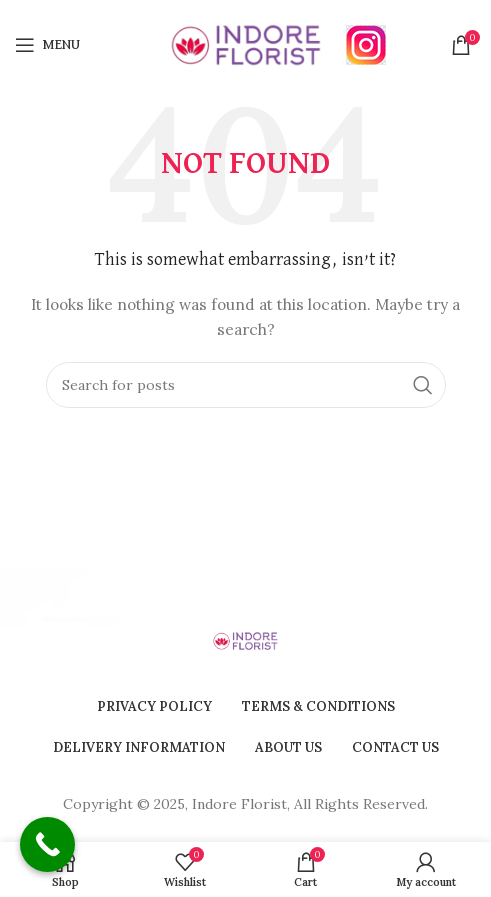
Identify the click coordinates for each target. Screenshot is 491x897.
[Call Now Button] (47, 844)
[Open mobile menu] (47, 45)
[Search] (246, 385)
